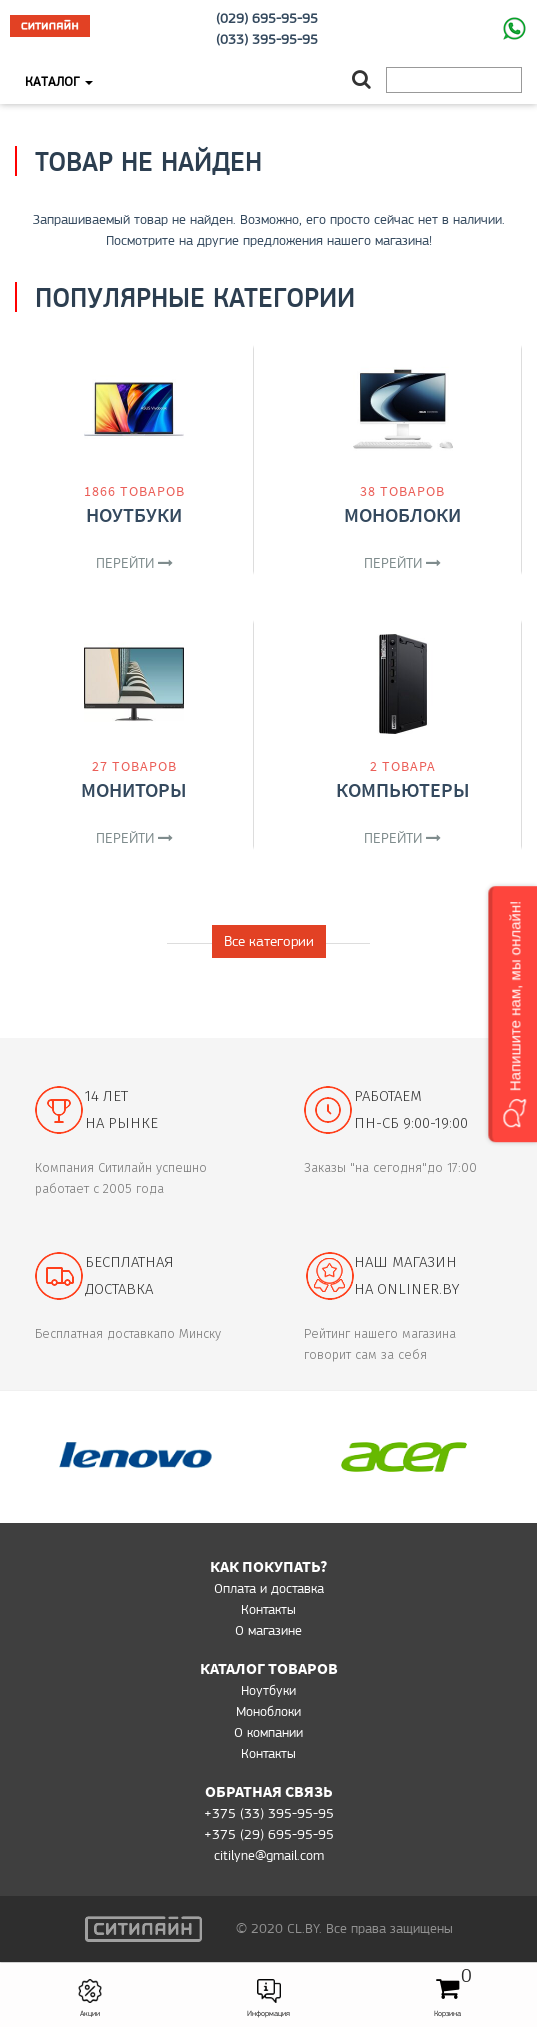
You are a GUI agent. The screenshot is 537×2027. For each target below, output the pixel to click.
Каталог (59, 81)
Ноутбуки (134, 514)
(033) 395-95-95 (267, 39)
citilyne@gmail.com (269, 1855)
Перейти (134, 563)
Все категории (269, 941)
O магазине (268, 1630)
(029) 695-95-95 (267, 18)
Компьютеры (403, 789)
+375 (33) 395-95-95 (269, 1813)
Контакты (268, 1609)
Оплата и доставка (269, 1588)
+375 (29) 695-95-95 (269, 1834)
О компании (268, 1732)
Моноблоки (402, 514)
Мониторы (134, 789)
